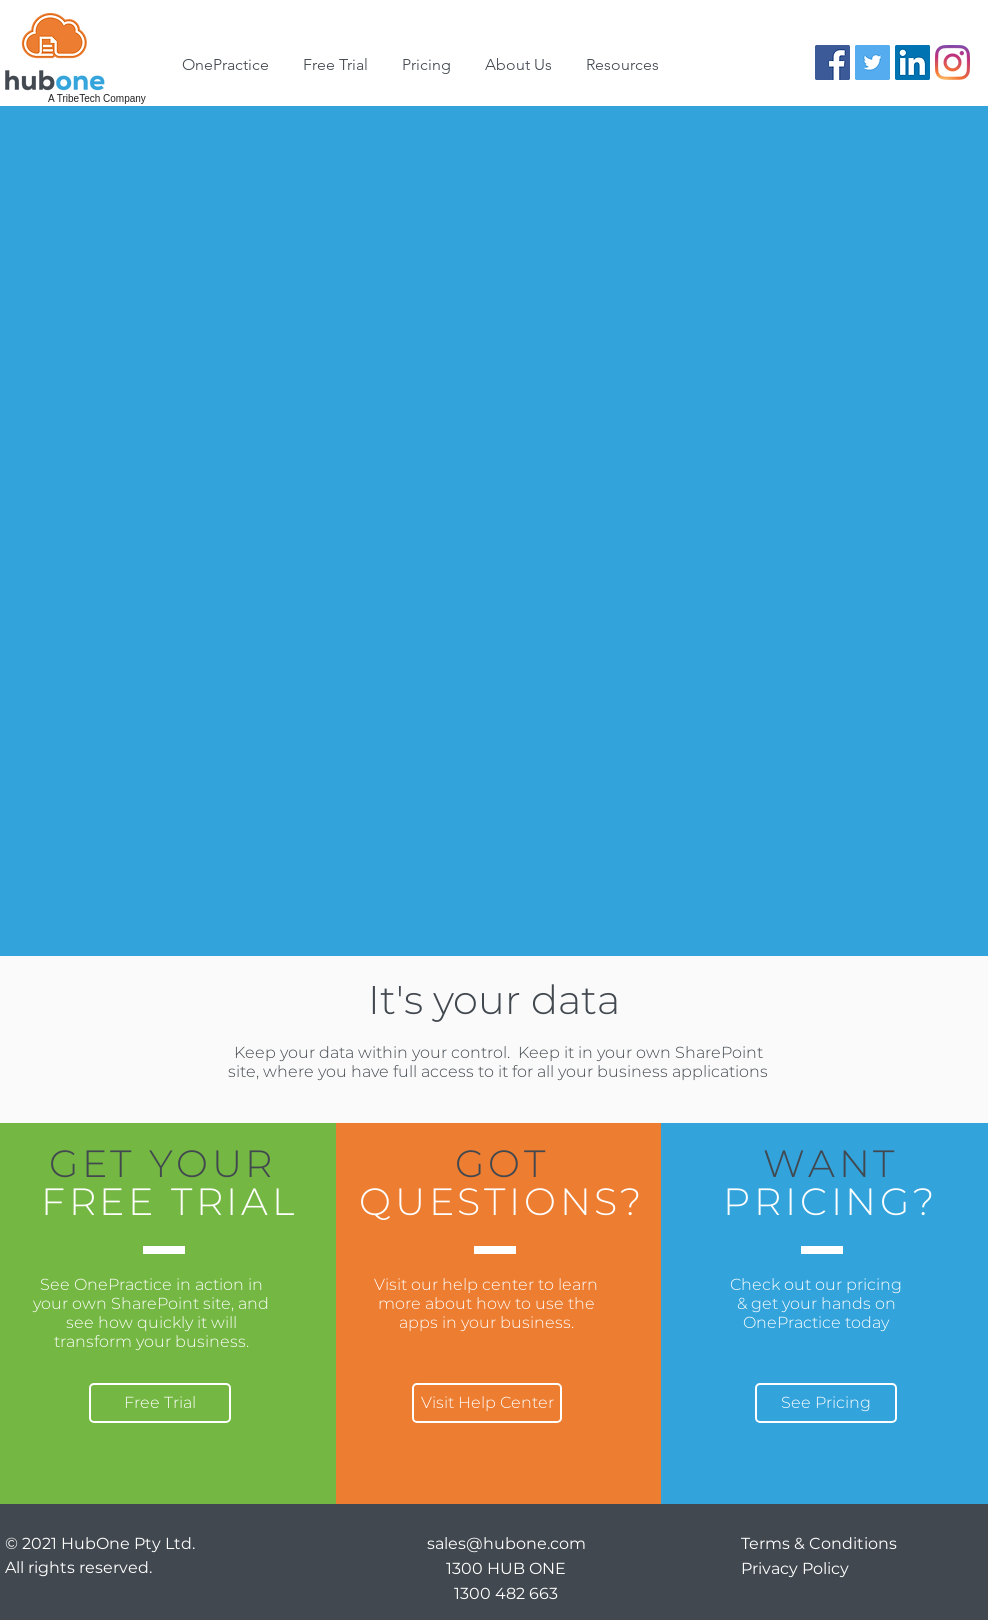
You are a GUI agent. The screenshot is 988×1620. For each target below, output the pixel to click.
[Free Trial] (160, 1403)
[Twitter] (872, 62)
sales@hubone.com (506, 1543)
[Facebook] (832, 62)
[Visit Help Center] (487, 1403)
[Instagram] (952, 62)
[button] (518, 65)
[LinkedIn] (912, 62)
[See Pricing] (826, 1403)
